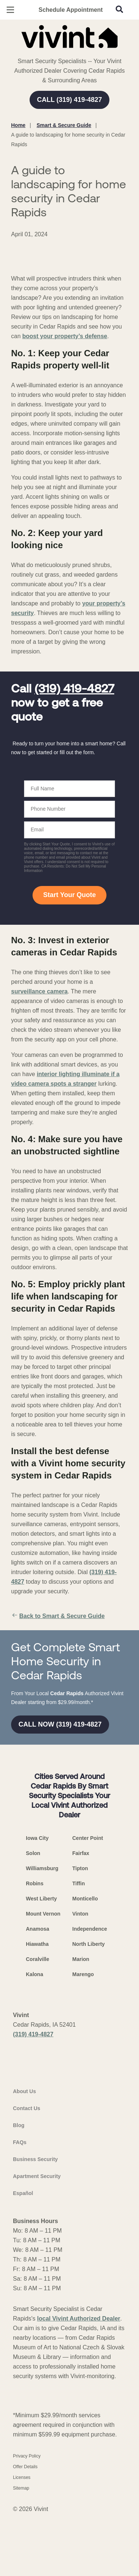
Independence (89, 2079)
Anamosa (37, 2079)
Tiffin (78, 2034)
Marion (80, 2109)
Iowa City (37, 1988)
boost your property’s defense (64, 398)
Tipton (80, 2019)
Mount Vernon (43, 2064)
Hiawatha (37, 2094)
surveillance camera (39, 1053)
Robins (34, 2034)
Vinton (80, 2064)
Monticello (85, 2049)
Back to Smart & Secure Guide (58, 1678)
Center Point (87, 1988)
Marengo (83, 2124)
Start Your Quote (69, 957)
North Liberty (88, 2094)
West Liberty (41, 2049)
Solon (33, 2003)
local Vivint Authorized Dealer (78, 2497)
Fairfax (80, 2003)
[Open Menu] (10, 10)
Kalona (34, 2124)
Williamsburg (42, 2019)
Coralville (37, 2109)
